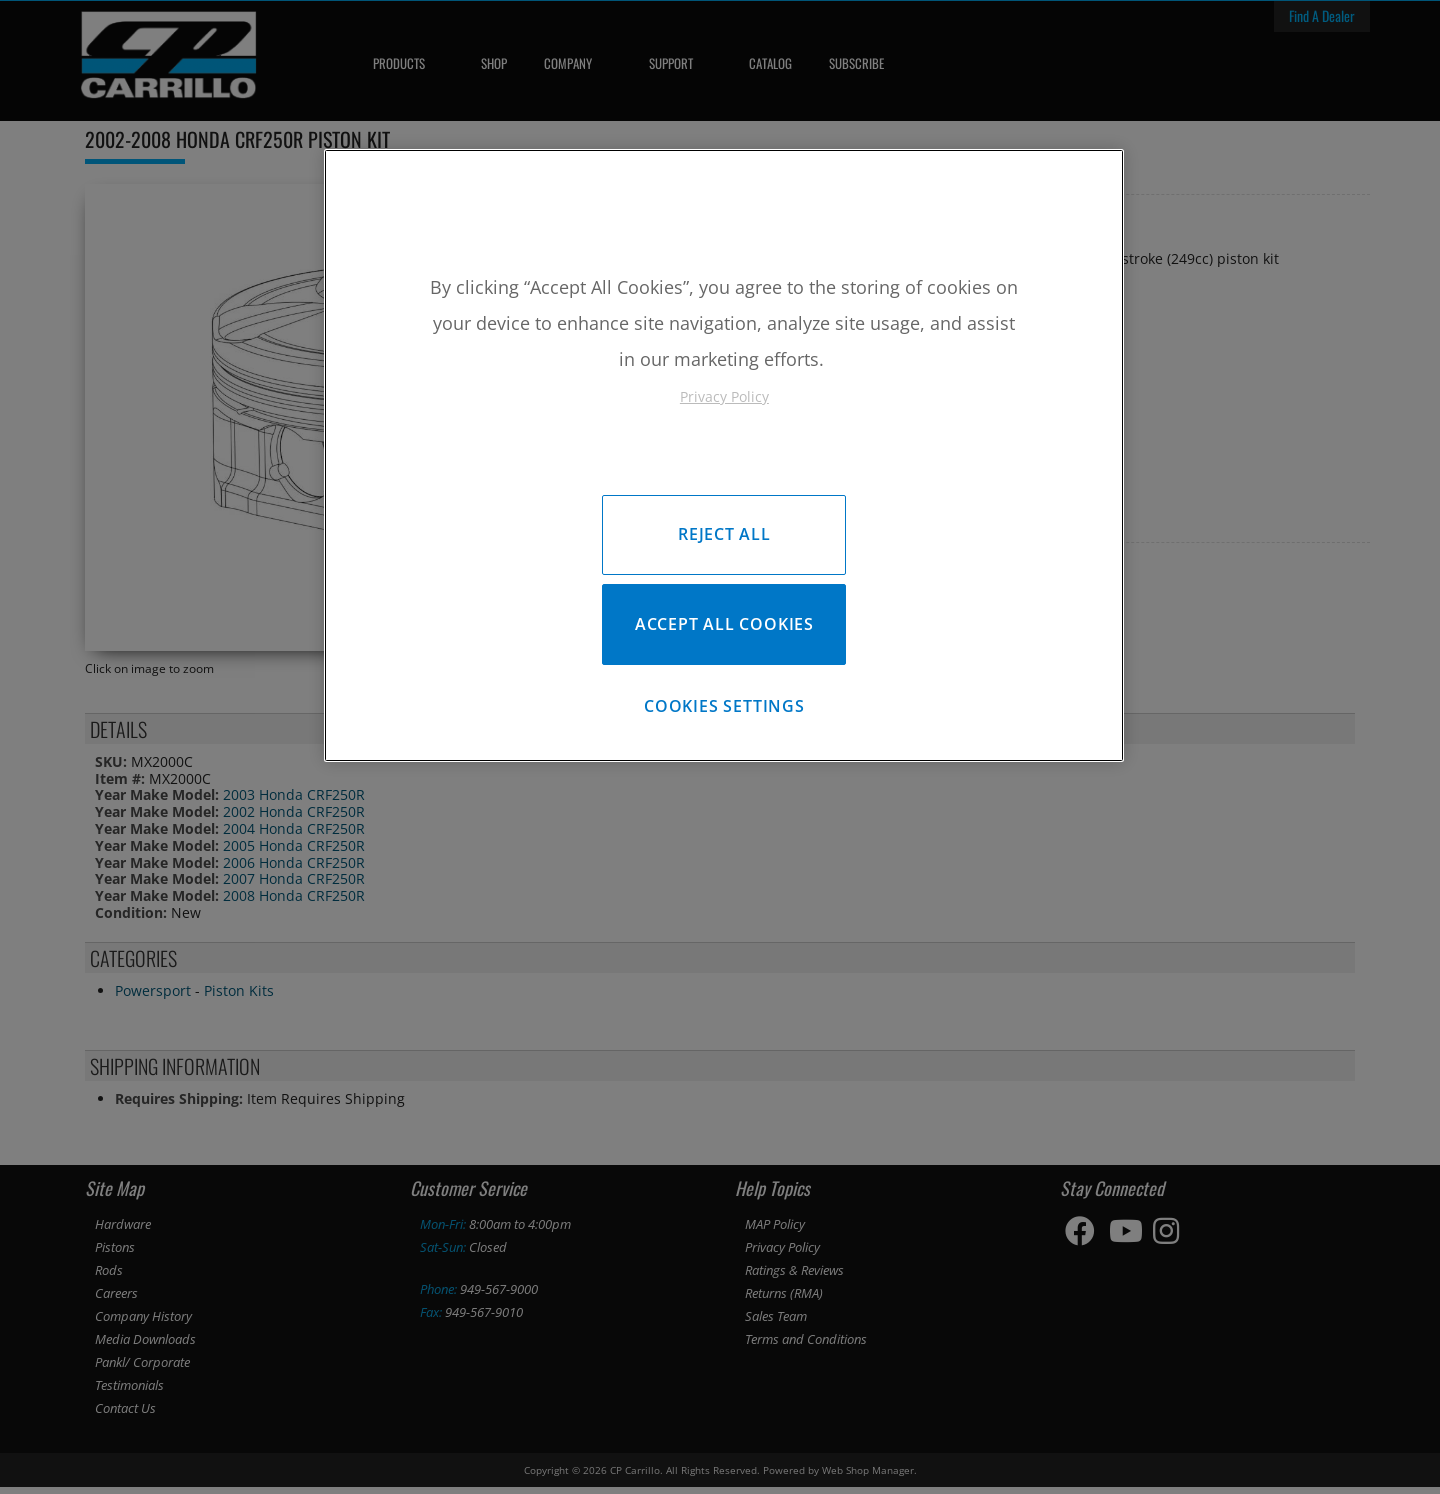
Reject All (724, 534)
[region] (724, 458)
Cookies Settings (724, 714)
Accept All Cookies (724, 628)
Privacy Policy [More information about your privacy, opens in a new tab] (724, 396)
